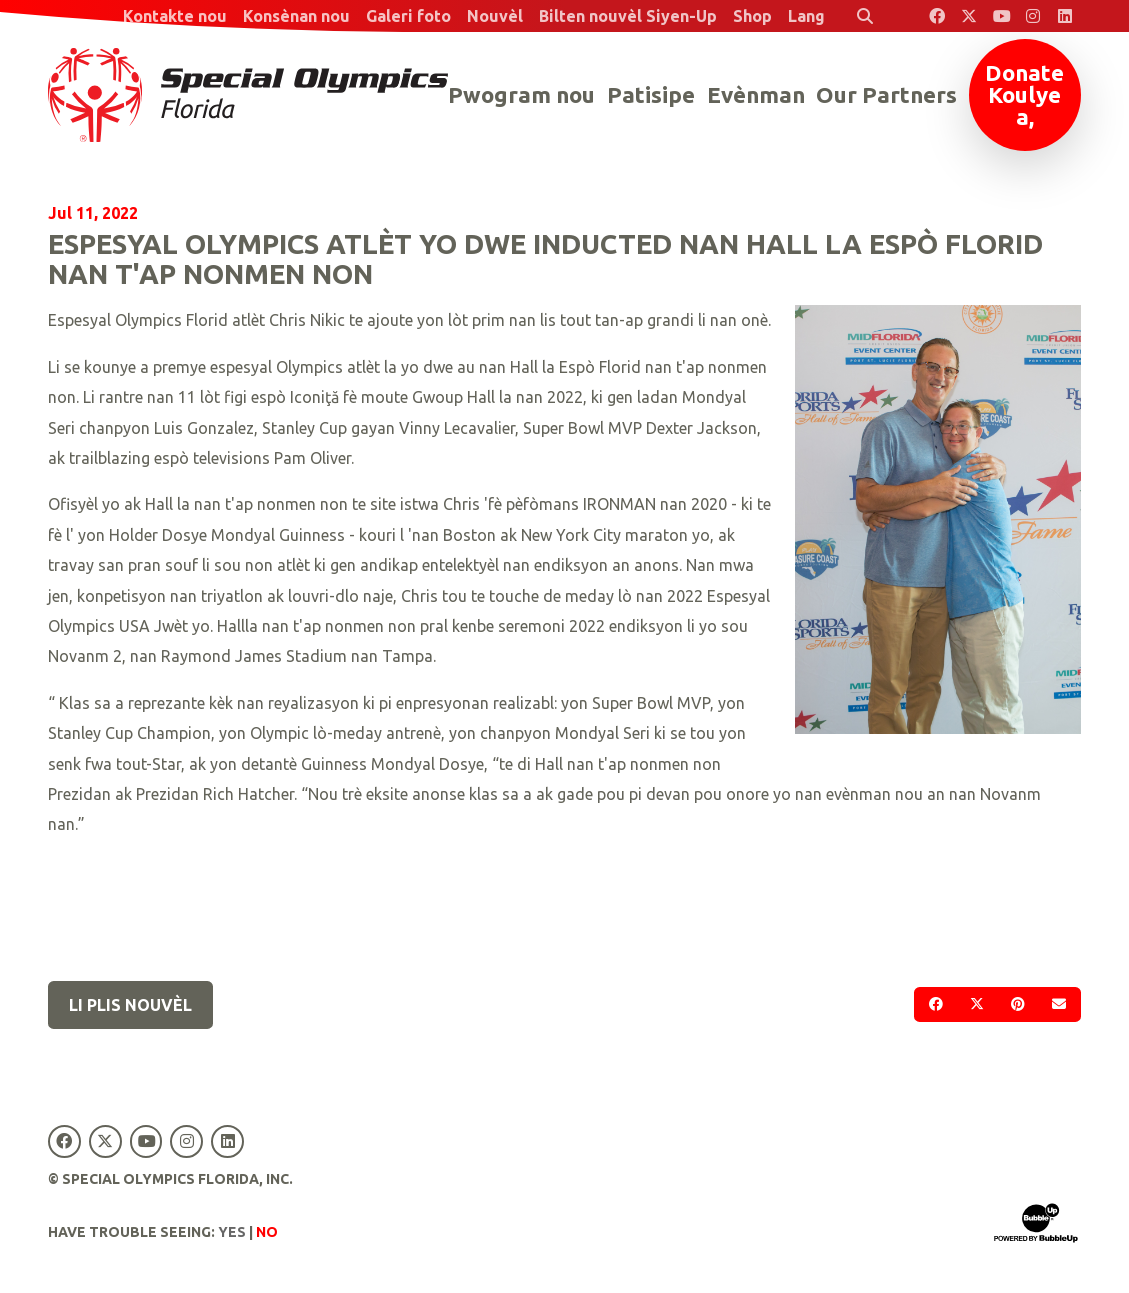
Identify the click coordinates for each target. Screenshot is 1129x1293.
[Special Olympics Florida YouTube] (1001, 16)
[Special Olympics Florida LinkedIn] (1065, 16)
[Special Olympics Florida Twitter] (969, 16)
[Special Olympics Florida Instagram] (1033, 16)
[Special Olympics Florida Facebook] (937, 16)
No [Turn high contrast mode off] (267, 1232)
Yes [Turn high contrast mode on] (232, 1232)
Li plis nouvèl (130, 1005)
